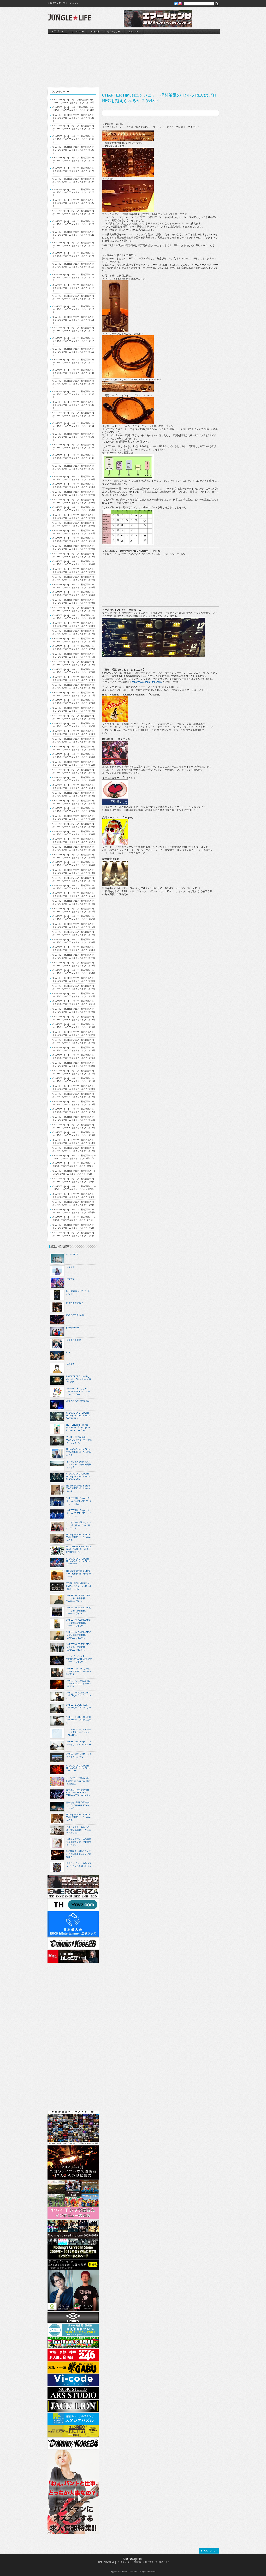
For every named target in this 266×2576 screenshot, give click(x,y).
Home (99, 2562)
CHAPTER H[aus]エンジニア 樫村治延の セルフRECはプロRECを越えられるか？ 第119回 (73, 267)
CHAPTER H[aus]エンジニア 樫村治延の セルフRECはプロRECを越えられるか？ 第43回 (73, 910)
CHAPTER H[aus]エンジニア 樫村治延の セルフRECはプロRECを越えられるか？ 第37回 (73, 956)
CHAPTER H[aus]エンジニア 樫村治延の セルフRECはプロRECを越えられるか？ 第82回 (73, 609)
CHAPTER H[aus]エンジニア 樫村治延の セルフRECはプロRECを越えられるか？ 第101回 (73, 458)
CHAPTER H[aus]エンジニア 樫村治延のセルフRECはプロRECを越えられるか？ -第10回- (74, 1164)
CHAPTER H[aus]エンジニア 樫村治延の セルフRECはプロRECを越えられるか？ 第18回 (73, 1103)
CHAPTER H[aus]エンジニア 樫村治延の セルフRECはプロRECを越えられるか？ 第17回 (73, 1110)
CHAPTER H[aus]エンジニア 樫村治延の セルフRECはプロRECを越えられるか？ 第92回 (73, 532)
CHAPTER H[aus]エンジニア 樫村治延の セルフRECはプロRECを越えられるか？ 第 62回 (74, 763)
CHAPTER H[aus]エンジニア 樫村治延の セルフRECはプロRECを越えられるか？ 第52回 (73, 840)
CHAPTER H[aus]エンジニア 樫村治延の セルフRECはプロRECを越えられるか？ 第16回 (73, 1118)
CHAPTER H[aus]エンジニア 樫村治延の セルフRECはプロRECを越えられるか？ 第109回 (73, 373)
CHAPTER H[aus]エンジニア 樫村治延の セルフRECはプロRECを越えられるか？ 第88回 (73, 563)
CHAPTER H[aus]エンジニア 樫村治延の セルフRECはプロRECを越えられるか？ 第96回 (73, 501)
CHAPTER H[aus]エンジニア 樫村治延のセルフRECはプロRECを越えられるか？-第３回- (74, 1218)
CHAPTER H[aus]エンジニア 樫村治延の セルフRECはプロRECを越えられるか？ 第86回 (73, 578)
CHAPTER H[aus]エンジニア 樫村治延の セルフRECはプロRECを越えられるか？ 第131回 (73, 139)
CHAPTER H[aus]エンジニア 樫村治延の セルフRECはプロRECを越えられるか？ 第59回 (73, 786)
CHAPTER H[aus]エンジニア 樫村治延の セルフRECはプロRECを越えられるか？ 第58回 (73, 794)
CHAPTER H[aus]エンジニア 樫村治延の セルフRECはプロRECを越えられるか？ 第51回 (73, 848)
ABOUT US (57, 31)
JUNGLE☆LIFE (69, 19)
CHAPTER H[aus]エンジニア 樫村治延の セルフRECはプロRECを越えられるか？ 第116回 (73, 299)
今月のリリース (114, 31)
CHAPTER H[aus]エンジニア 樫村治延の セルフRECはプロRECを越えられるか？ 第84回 (73, 593)
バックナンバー (76, 31)
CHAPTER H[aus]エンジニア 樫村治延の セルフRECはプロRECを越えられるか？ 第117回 (73, 288)
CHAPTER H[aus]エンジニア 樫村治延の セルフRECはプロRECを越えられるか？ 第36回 (73, 964)
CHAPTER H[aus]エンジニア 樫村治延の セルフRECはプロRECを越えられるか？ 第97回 (73, 493)
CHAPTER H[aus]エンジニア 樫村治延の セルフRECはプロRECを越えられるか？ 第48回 (73, 871)
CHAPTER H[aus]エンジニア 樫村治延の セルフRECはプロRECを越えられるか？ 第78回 (73, 640)
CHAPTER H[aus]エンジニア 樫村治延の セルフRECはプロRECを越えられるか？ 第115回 (73, 309)
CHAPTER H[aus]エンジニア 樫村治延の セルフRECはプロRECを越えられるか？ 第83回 (73, 601)
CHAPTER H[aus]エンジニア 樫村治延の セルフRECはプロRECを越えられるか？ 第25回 (73, 1049)
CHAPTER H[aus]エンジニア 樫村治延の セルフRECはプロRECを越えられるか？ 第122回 (73, 235)
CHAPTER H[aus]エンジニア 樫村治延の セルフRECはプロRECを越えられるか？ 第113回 (73, 330)
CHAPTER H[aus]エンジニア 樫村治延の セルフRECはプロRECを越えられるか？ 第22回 (73, 1072)
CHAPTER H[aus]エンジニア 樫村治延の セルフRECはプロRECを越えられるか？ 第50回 (73, 856)
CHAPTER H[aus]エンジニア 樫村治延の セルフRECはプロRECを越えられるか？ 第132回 (73, 128)
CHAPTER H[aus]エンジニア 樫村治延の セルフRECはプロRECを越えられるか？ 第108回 (73, 384)
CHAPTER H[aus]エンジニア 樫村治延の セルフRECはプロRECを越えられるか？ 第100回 (73, 469)
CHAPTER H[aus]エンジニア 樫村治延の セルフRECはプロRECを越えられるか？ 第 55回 (74, 817)
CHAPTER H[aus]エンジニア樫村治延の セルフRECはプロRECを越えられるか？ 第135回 (73, 101)
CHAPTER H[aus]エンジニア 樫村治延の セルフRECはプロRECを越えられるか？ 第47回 (73, 879)
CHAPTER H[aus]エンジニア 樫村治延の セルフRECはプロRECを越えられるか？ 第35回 (73, 971)
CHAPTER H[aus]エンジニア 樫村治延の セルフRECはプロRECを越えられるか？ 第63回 (73, 755)
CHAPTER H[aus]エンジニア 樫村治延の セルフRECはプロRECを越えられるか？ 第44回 (73, 902)
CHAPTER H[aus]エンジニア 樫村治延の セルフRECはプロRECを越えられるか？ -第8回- (73, 1180)
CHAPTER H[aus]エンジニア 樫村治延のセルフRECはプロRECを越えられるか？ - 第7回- (74, 1188)
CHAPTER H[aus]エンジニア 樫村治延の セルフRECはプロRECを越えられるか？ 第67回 (73, 725)
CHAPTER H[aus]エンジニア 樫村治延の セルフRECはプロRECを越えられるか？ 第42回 (73, 917)
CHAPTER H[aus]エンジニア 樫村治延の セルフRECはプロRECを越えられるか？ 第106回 (73, 405)
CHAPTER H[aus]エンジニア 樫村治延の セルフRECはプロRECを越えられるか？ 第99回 (73, 478)
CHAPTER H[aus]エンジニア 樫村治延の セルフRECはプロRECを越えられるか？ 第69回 (73, 709)
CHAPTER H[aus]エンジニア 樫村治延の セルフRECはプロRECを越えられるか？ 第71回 (73, 694)
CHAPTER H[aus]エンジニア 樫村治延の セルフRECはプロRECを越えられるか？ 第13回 (73, 1141)
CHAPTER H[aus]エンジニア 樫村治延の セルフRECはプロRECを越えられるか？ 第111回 (73, 352)
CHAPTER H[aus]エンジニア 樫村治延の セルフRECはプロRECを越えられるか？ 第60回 (73, 779)
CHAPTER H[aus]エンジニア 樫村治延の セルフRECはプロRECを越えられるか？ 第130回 (73, 150)
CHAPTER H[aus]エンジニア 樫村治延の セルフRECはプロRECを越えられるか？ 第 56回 (74, 809)
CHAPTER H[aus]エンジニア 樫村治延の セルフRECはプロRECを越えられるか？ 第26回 (73, 1041)
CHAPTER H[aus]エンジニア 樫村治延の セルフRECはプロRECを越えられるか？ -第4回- (73, 1211)
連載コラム (133, 31)
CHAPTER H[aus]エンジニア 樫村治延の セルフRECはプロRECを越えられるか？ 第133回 (73, 118)
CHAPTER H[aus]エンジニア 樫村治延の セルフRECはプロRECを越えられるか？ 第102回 (73, 447)
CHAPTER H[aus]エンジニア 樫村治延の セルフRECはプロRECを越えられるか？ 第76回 (73, 655)
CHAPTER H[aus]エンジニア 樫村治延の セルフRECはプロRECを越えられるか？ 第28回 (73, 1025)
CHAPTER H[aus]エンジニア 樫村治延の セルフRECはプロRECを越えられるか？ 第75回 (73, 663)
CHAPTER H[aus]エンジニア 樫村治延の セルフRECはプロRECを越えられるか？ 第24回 (73, 1056)
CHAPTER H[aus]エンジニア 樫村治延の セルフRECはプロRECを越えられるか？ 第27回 (73, 1033)
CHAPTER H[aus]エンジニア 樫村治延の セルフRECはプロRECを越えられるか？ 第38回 (73, 948)
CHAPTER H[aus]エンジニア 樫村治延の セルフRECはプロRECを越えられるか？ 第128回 (73, 171)
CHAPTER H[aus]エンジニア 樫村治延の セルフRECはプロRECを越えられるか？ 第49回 (73, 863)
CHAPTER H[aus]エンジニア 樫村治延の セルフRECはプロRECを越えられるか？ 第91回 (73, 539)
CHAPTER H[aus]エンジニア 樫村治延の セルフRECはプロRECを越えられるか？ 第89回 (73, 555)
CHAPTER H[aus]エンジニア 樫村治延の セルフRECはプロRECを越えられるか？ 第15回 (73, 1126)
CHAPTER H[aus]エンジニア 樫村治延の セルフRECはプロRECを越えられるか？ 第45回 (73, 894)
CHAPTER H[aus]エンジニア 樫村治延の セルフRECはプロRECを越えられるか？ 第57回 (73, 802)
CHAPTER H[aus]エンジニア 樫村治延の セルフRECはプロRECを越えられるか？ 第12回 (73, 1149)
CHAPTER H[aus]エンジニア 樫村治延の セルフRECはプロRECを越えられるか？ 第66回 (73, 732)
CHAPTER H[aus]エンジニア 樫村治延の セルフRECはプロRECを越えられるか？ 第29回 (73, 1018)
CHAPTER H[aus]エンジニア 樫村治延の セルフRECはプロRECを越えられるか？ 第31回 (73, 1002)
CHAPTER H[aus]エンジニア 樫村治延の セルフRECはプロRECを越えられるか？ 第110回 (73, 362)
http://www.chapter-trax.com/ (147, 682)
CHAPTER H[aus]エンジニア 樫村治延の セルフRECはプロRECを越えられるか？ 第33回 (73, 987)
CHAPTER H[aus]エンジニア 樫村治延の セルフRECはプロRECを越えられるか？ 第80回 (73, 624)
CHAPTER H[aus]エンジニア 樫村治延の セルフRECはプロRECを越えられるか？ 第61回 (73, 771)
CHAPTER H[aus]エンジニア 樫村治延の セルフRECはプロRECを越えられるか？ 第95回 (73, 508)
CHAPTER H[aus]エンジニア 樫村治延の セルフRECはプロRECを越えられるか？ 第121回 (73, 245)
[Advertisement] (134, 60)
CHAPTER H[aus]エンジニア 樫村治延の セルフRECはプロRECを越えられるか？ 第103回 (73, 437)
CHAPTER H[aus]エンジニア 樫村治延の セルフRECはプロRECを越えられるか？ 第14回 (73, 1134)
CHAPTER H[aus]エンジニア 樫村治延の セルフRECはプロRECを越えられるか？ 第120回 (73, 256)
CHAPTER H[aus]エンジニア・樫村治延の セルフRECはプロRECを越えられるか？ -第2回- (73, 1226)
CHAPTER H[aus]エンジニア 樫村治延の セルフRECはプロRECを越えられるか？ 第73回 (73, 678)
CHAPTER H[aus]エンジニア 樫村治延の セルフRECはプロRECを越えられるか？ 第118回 (73, 277)
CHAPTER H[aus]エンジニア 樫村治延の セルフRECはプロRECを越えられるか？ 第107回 (73, 394)
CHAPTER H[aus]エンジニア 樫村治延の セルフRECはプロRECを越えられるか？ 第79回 (73, 632)
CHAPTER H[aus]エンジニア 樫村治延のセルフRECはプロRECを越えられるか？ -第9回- (74, 1172)
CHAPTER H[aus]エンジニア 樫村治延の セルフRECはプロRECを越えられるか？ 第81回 (73, 617)
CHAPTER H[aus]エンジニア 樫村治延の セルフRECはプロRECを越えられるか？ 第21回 (73, 1079)
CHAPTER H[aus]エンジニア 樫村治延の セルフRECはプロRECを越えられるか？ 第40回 (73, 933)
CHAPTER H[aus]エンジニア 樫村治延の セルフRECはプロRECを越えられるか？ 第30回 (73, 1010)
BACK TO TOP (209, 2550)
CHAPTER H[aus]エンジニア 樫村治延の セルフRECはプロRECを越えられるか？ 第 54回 (74, 825)
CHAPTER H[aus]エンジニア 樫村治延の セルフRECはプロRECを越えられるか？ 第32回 (73, 995)
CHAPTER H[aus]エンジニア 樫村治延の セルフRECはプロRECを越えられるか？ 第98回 (73, 485)
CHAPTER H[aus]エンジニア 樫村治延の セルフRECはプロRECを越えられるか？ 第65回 (73, 740)
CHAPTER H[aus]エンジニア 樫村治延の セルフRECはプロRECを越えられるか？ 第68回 (73, 717)
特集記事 (95, 31)
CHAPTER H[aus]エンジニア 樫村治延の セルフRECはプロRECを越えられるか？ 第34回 (73, 979)
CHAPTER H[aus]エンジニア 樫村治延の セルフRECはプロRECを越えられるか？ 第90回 (73, 547)
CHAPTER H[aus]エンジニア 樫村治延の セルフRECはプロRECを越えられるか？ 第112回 (73, 341)
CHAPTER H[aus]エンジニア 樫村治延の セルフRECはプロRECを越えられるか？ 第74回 (73, 671)
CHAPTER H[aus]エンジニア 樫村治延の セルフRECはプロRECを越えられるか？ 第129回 (73, 160)
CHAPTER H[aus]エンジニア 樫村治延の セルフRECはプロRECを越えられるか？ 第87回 (73, 570)
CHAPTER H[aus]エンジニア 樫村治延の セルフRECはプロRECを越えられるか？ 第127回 (73, 182)
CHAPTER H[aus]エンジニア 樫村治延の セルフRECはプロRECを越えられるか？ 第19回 (73, 1095)
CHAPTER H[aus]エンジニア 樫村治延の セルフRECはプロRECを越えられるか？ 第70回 (73, 701)
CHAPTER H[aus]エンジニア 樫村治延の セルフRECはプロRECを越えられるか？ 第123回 (73, 224)
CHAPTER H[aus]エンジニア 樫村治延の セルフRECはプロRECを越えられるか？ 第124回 (73, 214)
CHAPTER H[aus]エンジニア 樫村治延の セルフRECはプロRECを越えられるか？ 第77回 (73, 647)
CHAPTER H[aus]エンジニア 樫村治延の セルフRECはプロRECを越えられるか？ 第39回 (73, 941)
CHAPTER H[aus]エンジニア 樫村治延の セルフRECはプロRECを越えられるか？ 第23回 (73, 1064)
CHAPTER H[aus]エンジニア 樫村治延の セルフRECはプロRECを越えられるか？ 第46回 (73, 887)
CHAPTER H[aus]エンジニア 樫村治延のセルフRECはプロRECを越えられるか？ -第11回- (74, 1157)
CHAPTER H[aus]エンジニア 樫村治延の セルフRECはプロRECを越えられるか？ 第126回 (73, 192)
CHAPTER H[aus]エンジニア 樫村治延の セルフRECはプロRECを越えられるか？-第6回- (73, 1195)
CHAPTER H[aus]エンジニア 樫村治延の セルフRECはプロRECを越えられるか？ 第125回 (73, 203)
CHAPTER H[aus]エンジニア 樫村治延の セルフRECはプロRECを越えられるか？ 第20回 (73, 1087)
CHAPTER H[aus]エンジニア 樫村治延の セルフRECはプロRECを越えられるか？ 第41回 (73, 925)
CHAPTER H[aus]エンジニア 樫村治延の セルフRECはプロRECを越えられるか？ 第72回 (73, 686)
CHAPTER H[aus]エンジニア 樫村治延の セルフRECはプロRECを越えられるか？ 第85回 (73, 586)
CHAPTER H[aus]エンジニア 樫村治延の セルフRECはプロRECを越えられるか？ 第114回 (73, 320)
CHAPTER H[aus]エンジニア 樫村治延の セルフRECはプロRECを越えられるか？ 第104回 (73, 426)
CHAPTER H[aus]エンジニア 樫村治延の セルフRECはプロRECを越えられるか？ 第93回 (73, 524)
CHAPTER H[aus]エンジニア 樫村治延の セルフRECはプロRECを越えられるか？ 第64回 (73, 748)
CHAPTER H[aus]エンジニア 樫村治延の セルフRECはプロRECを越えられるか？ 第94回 (73, 516)
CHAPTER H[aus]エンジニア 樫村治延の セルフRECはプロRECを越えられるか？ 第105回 (73, 416)
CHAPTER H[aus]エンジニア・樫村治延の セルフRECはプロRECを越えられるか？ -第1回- (73, 1234)
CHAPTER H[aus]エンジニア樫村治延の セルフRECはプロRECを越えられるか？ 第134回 (73, 108)
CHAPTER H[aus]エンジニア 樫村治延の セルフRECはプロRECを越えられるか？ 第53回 (73, 833)
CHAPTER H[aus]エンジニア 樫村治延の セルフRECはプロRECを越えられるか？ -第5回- (73, 1203)
